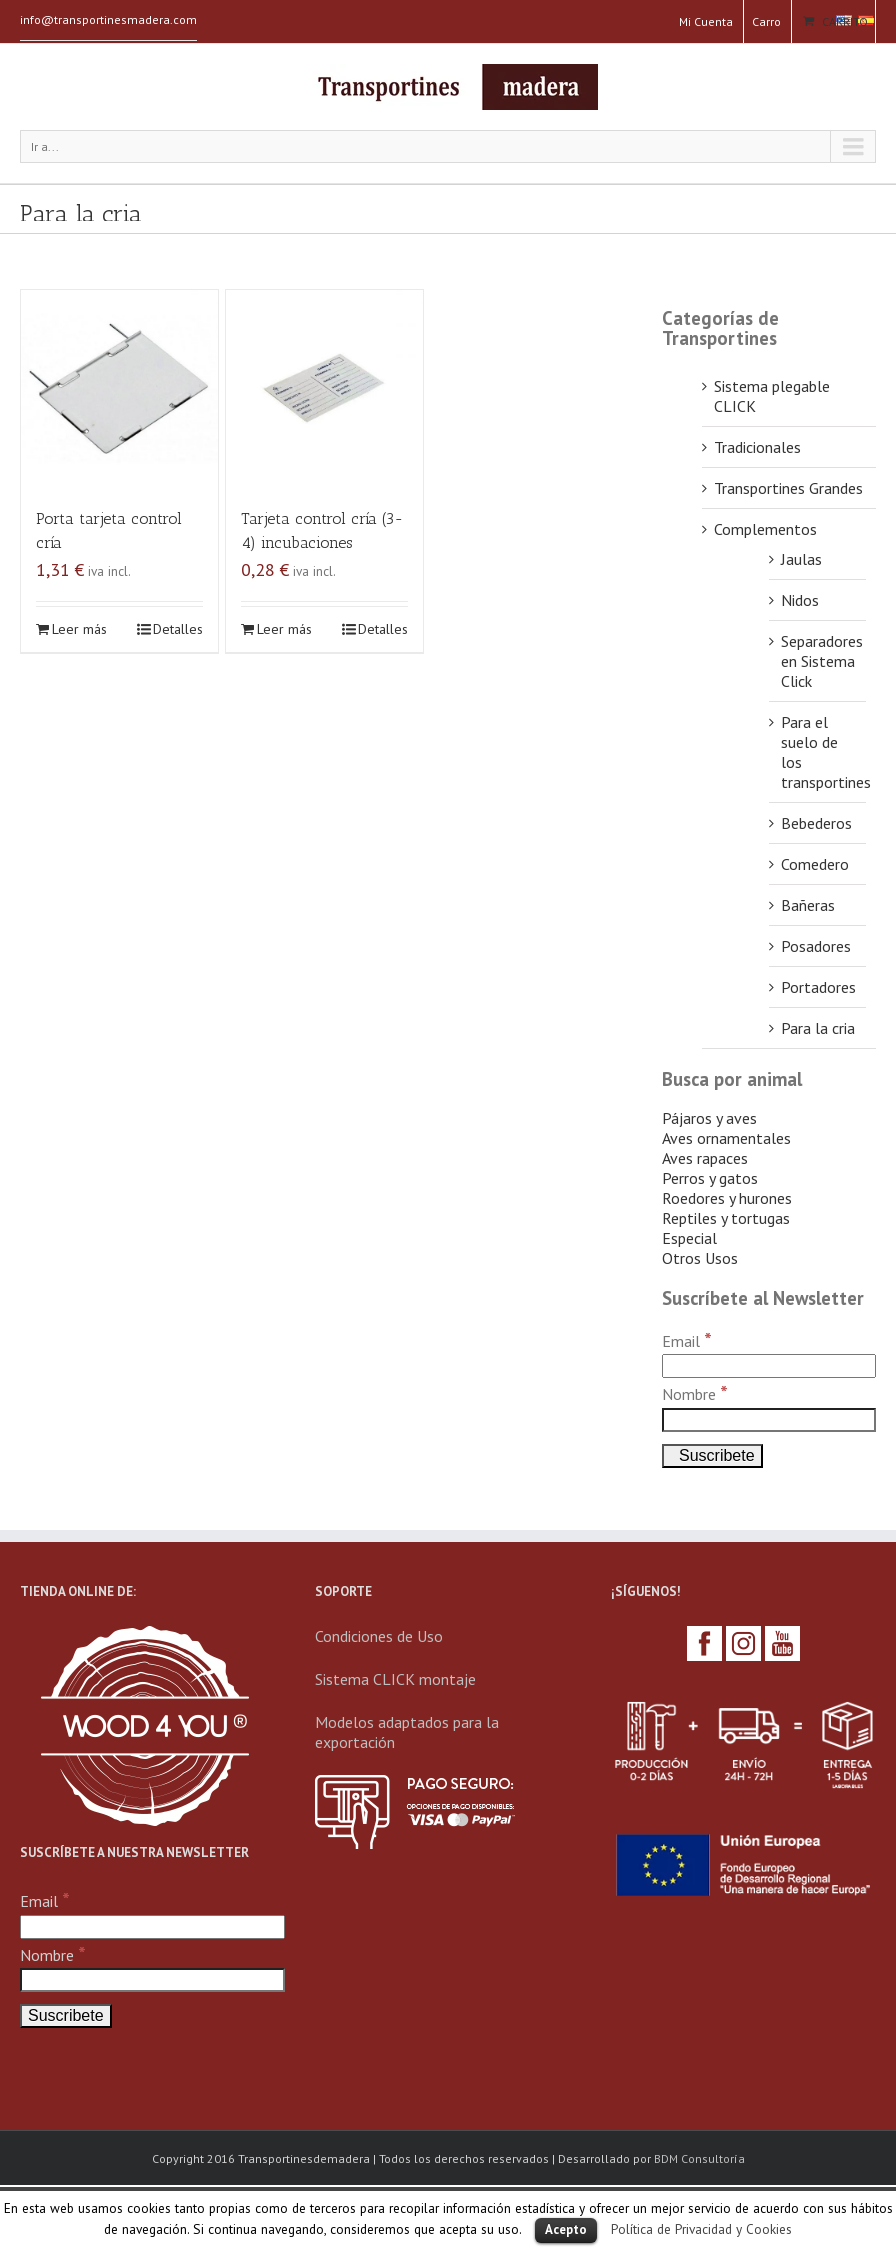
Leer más (79, 629)
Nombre (695, 1394)
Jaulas (801, 559)
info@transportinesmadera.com (108, 19)
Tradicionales (757, 447)
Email (687, 1341)
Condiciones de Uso (379, 1636)
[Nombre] (769, 1420)
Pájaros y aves (709, 1118)
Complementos (765, 529)
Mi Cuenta (706, 21)
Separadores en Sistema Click (822, 661)
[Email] (769, 1366)
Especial (689, 1238)
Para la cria (818, 1028)
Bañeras (808, 905)
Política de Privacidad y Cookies (701, 2229)
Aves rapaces (705, 1158)
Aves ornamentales (726, 1138)
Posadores (816, 946)
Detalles (178, 629)
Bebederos (816, 823)
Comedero (815, 864)
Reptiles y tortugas (726, 1218)
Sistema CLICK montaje (395, 1679)
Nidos (800, 600)
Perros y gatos (710, 1178)
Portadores (818, 987)
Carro (766, 21)
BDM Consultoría (699, 2158)
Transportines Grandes (788, 488)
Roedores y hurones (727, 1198)
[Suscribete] (712, 1456)
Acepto (566, 2229)
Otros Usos (700, 1258)
